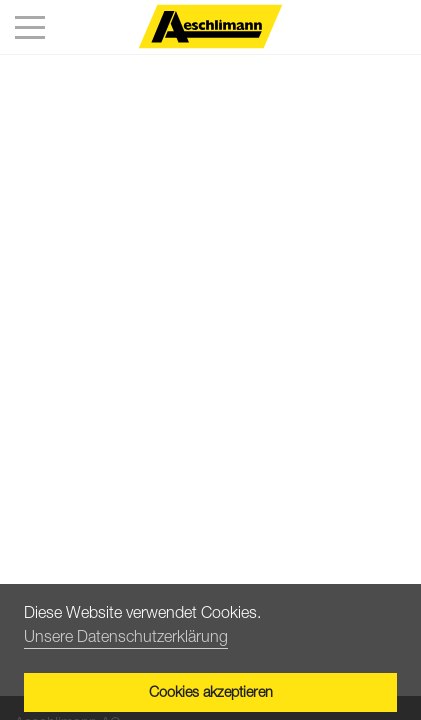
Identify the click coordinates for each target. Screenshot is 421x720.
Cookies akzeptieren (211, 691)
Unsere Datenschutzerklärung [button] (126, 636)
